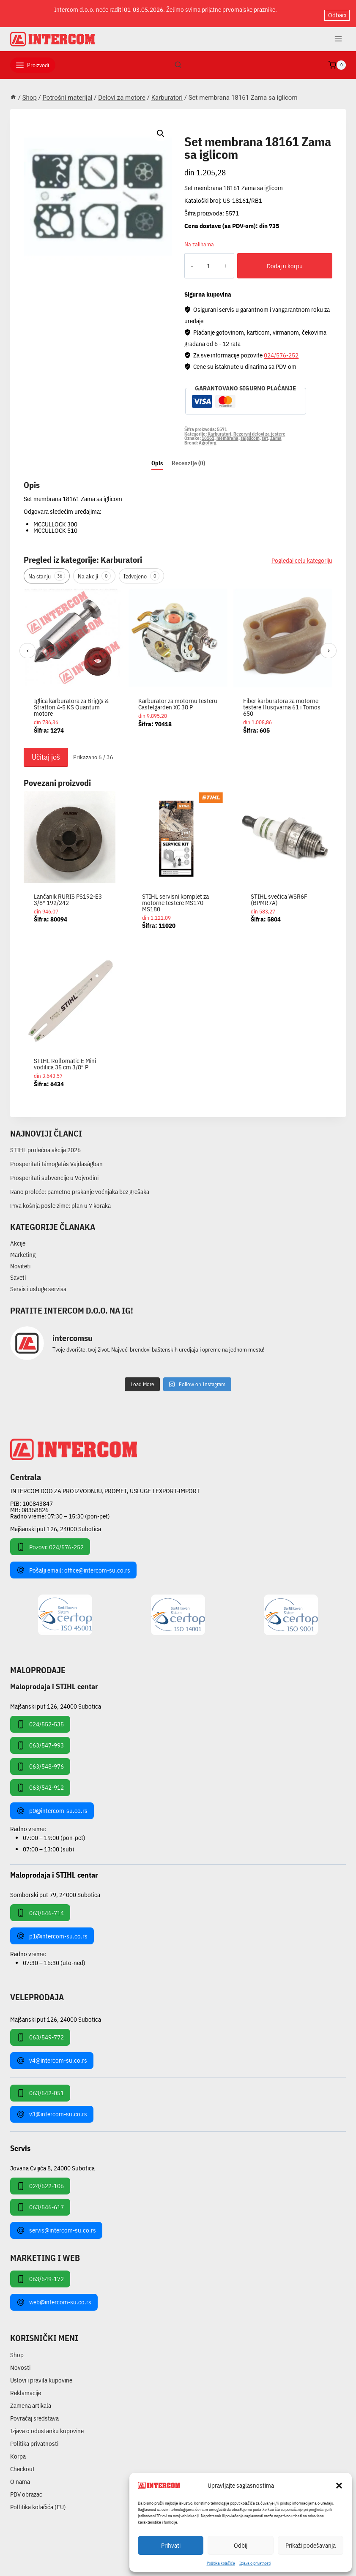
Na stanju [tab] (46, 569)
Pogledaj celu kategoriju (301, 554)
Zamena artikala (30, 2399)
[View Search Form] (178, 57)
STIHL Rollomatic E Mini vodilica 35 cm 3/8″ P (65, 1057)
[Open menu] (338, 31)
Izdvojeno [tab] (141, 569)
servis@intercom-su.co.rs (56, 2223)
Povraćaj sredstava (34, 2411)
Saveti (18, 1271)
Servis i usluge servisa (38, 1282)
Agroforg (207, 436)
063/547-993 (40, 1738)
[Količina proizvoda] (201, 259)
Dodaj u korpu (278, 259)
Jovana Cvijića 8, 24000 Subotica (52, 2160)
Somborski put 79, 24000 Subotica (55, 1887)
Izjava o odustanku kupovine (47, 2424)
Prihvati (171, 2545)
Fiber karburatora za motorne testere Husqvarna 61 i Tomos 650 (281, 700)
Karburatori (208, 125)
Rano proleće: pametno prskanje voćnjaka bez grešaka (79, 1184)
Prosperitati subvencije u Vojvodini (54, 1171)
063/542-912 (40, 1780)
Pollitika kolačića (221, 2563)
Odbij (240, 2545)
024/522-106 (40, 2179)
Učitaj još (46, 750)
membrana (227, 431)
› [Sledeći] (329, 643)
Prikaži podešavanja (310, 2545)
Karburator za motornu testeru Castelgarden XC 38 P (177, 697)
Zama (276, 431)
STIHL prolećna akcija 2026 (45, 1143)
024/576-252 (281, 348)
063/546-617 (40, 2200)
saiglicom (250, 431)
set (265, 431)
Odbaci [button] (337, 10)
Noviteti (20, 1259)
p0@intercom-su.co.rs (52, 1803)
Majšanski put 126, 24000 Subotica (55, 1522)
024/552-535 (40, 1717)
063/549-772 (40, 2030)
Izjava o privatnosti (255, 2563)
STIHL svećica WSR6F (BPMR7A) (279, 892)
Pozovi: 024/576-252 (50, 1540)
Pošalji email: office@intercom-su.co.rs (73, 1563)
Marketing (23, 1248)
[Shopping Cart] (337, 58)
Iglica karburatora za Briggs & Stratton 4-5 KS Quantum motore (71, 700)
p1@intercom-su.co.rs (52, 1929)
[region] (178, 659)
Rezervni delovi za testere (259, 427)
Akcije (17, 1236)
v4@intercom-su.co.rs (51, 2053)
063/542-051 (40, 2086)
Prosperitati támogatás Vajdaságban (56, 1157)
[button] (339, 2485)
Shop (17, 2348)
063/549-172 (40, 2272)
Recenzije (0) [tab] (188, 456)
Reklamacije (25, 2386)
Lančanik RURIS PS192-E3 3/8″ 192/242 (68, 892)
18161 (208, 431)
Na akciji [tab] (94, 569)
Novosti (20, 2361)
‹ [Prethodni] (28, 643)
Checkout (22, 2462)
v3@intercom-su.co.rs (51, 2107)
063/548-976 (40, 1759)
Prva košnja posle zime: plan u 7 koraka (60, 1198)
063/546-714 (40, 1906)
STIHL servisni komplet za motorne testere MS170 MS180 (175, 895)
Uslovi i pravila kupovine (41, 2373)
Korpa (18, 2449)
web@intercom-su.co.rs (53, 2295)
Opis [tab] (157, 456)
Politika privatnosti (34, 2437)
